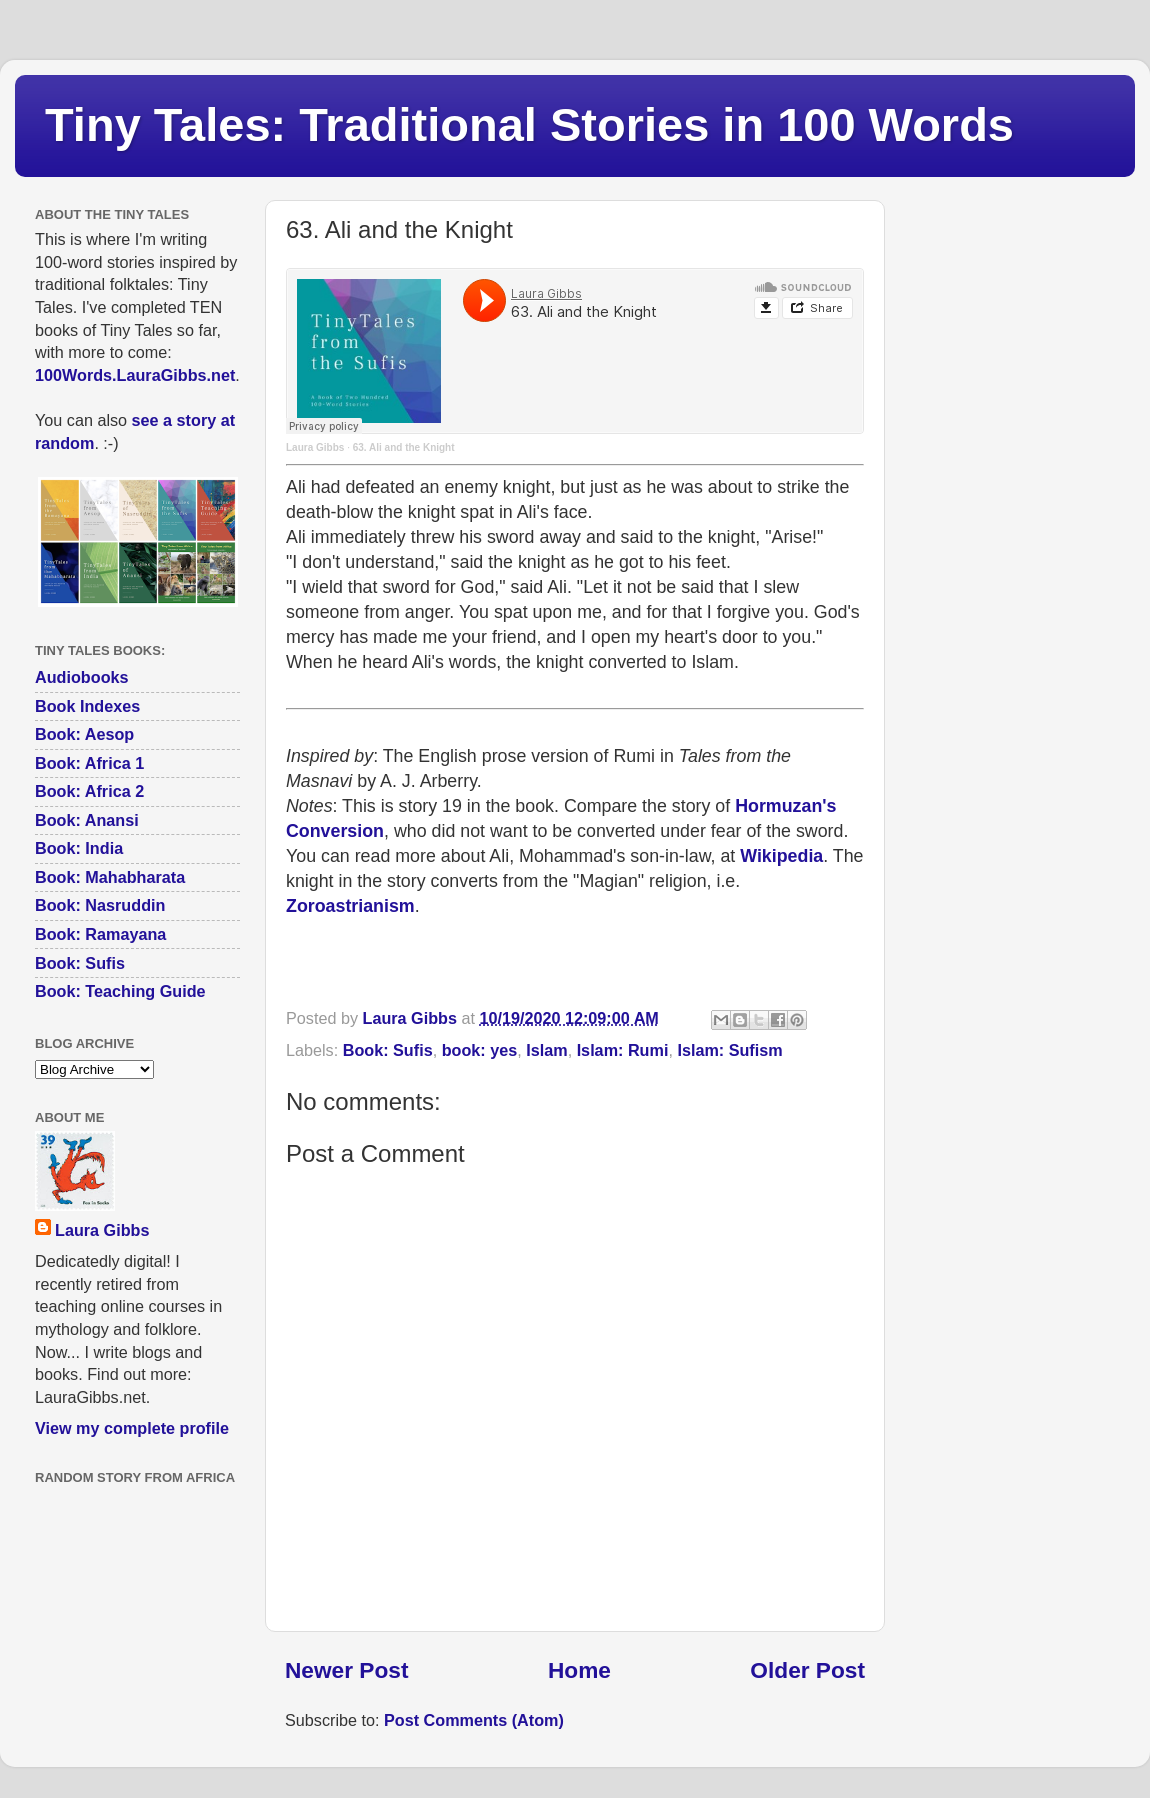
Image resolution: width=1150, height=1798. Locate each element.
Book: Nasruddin (100, 905)
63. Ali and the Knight (404, 447)
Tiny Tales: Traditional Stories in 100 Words (529, 124)
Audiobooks (82, 677)
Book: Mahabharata (110, 877)
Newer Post (346, 1670)
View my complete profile (132, 1428)
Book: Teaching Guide (120, 991)
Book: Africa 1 (89, 763)
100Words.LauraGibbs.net (135, 375)
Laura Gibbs (315, 447)
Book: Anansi (87, 820)
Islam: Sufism (729, 1050)
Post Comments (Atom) (474, 1720)
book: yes (480, 1050)
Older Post (807, 1670)
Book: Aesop (84, 734)
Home (579, 1670)
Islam (546, 1050)
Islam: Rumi (623, 1050)
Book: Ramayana (100, 934)
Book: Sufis (388, 1050)
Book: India (79, 848)
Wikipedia (781, 856)
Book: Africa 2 (89, 791)
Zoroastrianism (350, 906)
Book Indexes (87, 706)
